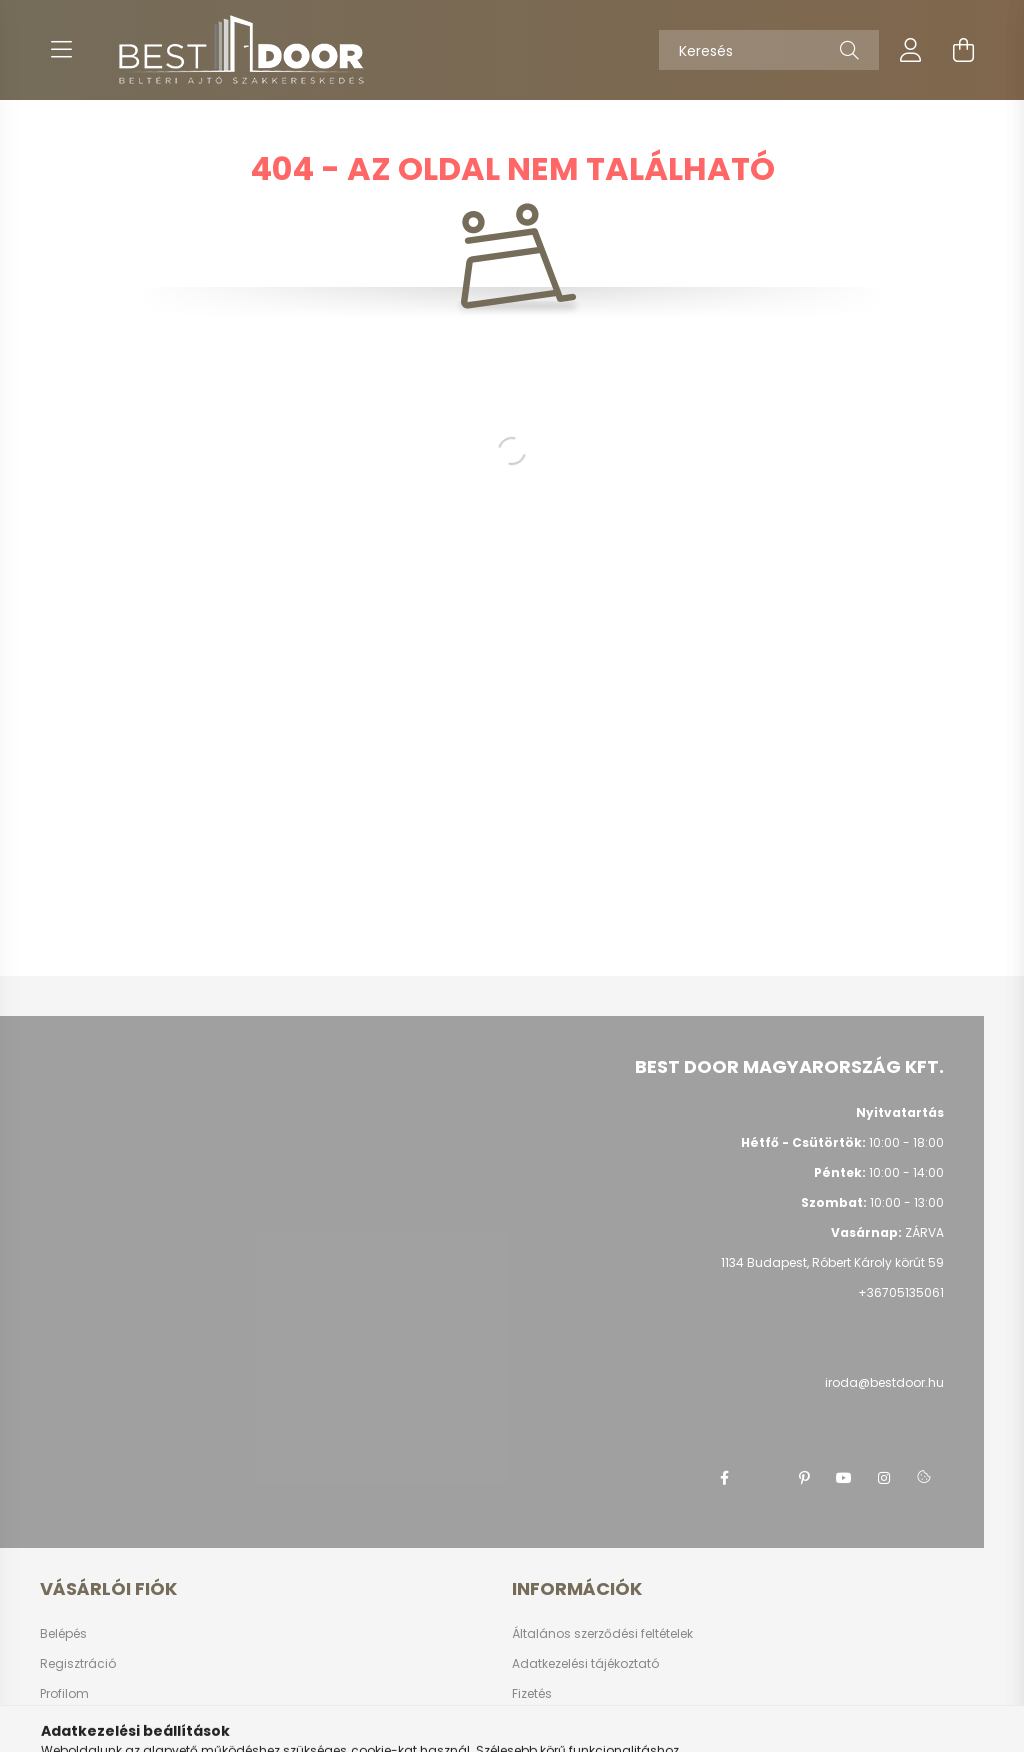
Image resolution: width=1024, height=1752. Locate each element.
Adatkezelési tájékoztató (585, 1664)
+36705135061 (901, 1292)
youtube (844, 1478)
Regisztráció (78, 1664)
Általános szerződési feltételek (602, 1634)
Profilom (64, 1694)
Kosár (57, 1724)
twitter (764, 1478)
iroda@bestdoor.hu (884, 1382)
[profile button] (911, 50)
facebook (724, 1478)
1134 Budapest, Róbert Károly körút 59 (832, 1262)
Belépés (63, 1634)
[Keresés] (769, 50)
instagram (884, 1478)
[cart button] (963, 50)
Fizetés (532, 1694)
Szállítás (538, 1724)
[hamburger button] (61, 50)
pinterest (804, 1478)
